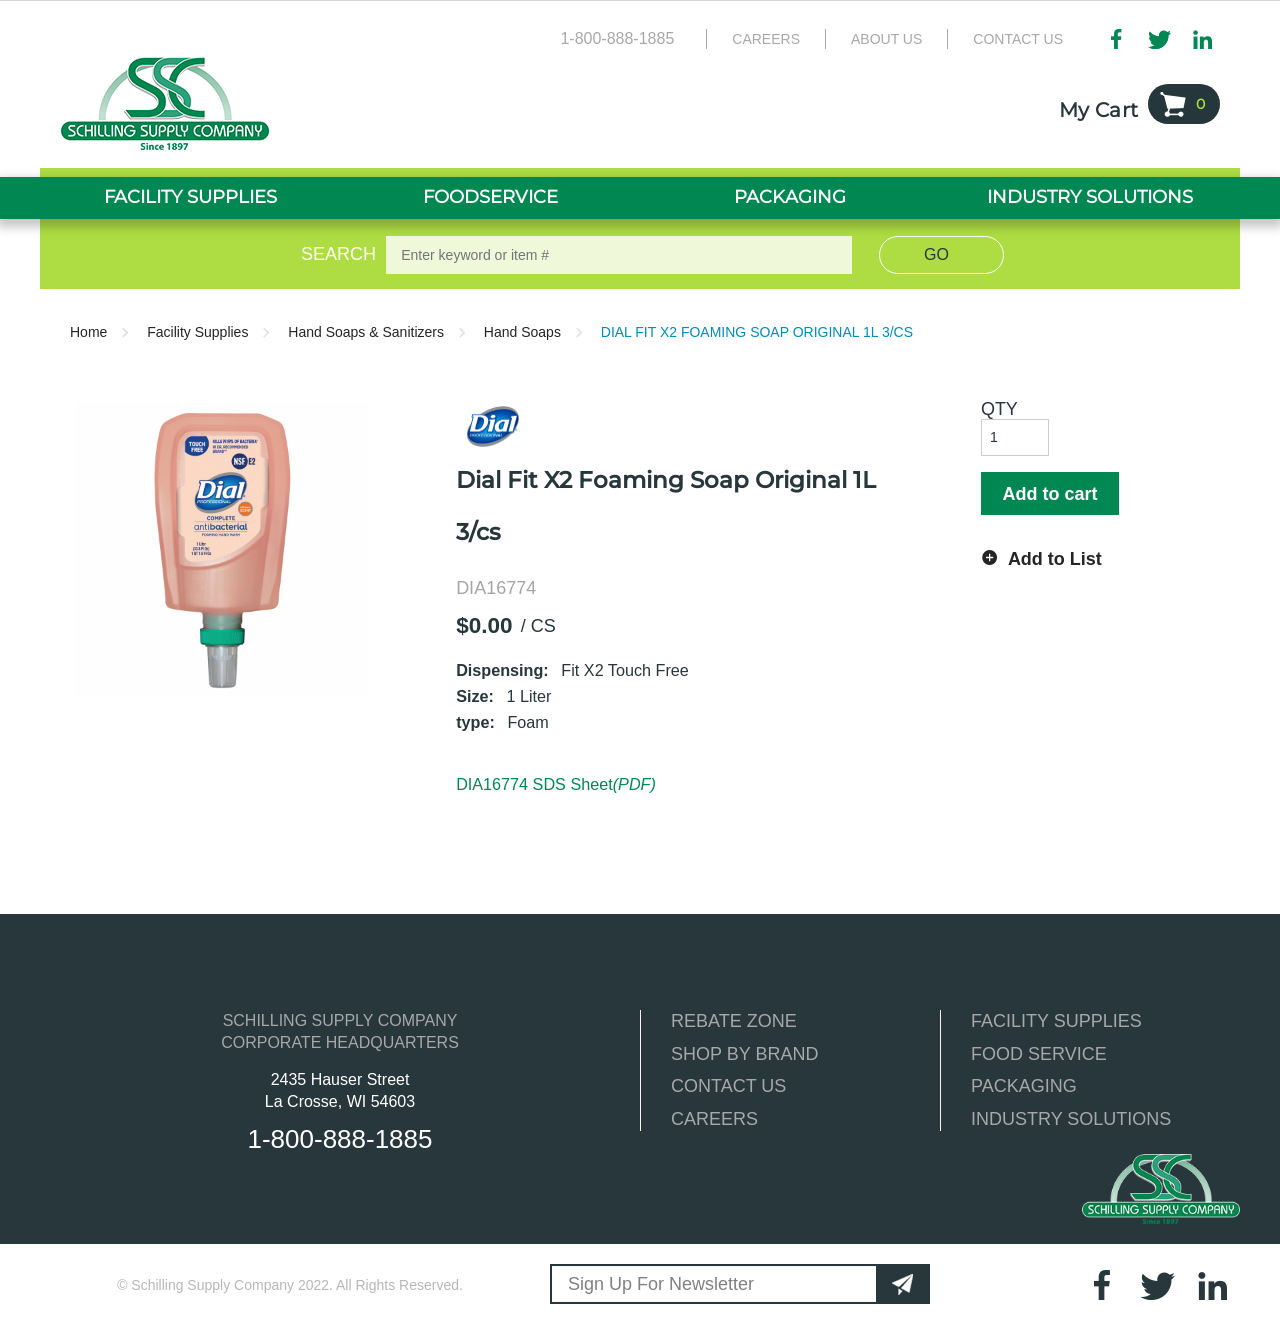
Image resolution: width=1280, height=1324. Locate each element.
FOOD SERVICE (1039, 1054)
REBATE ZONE (734, 1021)
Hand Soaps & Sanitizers (366, 332)
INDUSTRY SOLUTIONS (1071, 1119)
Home (88, 332)
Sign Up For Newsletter (661, 1284)
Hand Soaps (522, 332)
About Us (886, 39)
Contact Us (1018, 39)
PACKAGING (1024, 1086)
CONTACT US (728, 1086)
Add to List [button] (1055, 559)
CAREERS (714, 1119)
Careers (766, 39)
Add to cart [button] (1049, 494)
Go (936, 254)
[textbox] (619, 255)
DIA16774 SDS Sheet (556, 784)
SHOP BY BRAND (744, 1054)
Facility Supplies (197, 332)
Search (335, 254)
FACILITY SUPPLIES (1056, 1021)
